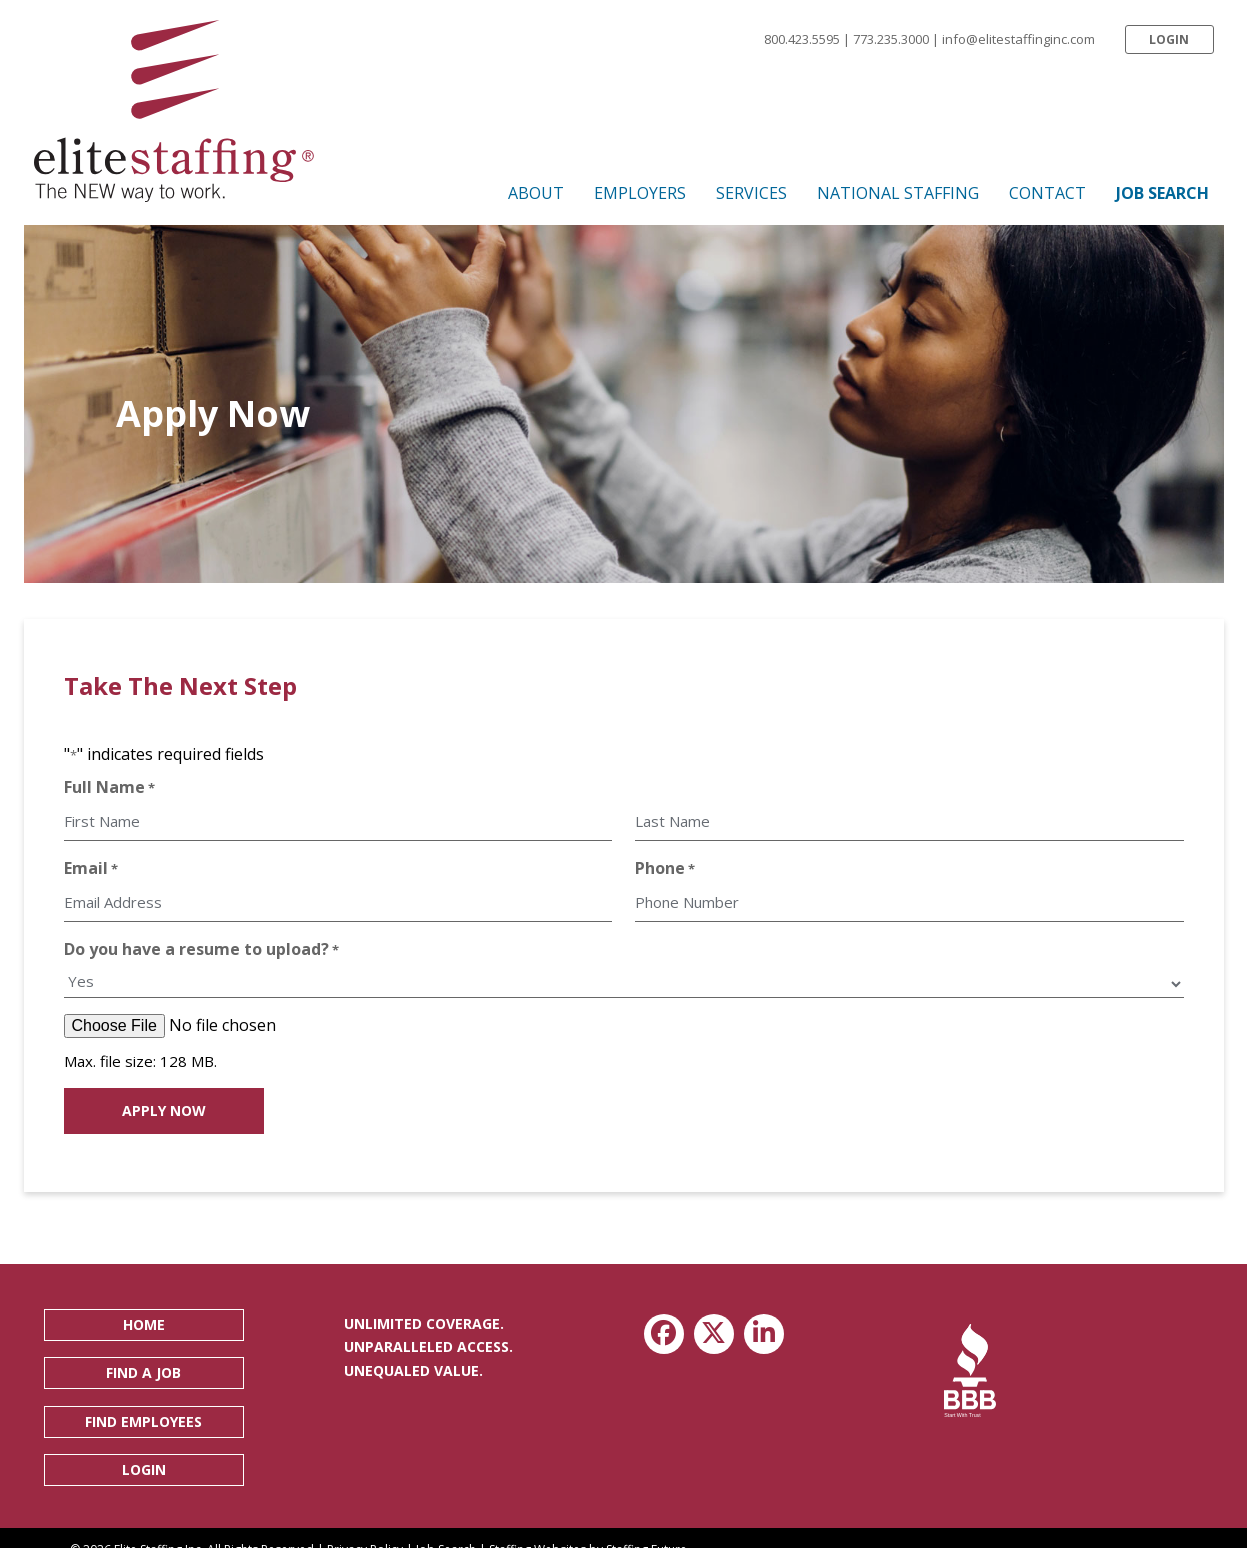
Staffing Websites (537, 1529)
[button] (1169, 39)
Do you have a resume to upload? (201, 936)
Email (91, 862)
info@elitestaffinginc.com (1018, 39)
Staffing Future (646, 1529)
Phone (665, 862)
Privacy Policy (365, 1529)
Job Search (446, 1529)
